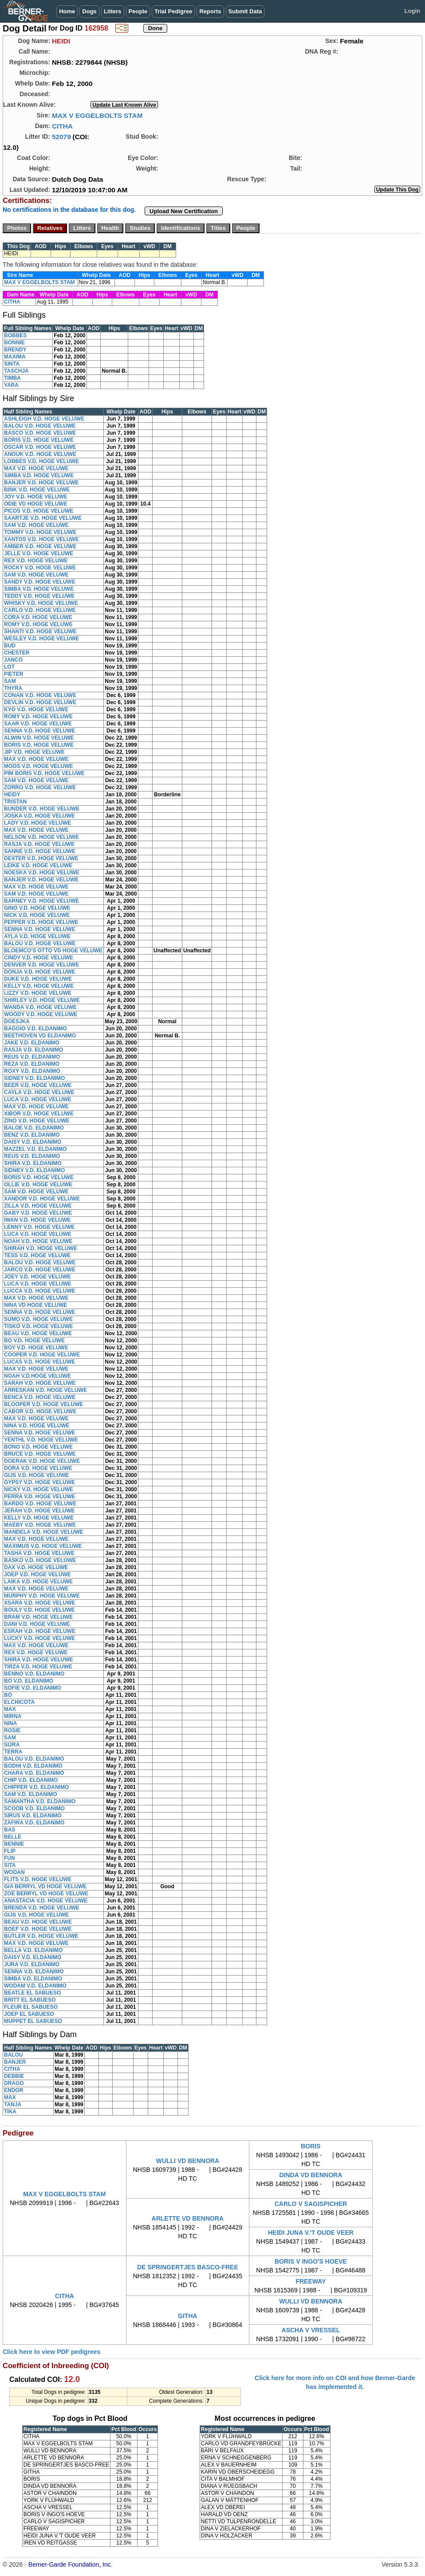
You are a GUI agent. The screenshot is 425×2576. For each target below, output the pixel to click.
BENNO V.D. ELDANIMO (34, 1674)
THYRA (13, 688)
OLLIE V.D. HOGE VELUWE (38, 1184)
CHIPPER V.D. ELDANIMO (36, 1787)
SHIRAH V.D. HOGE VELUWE (40, 1248)
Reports (210, 11)
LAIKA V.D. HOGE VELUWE (38, 1581)
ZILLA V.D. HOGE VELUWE (37, 1206)
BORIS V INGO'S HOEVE (311, 2261)
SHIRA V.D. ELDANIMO (33, 1163)
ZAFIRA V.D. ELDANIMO (34, 1823)
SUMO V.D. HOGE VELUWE (38, 1319)
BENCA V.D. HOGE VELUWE (39, 1397)
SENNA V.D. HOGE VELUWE (39, 731)
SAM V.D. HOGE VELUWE (36, 525)
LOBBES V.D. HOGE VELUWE (41, 461)
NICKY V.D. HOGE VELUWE (38, 1489)
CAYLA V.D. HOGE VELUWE (39, 1092)
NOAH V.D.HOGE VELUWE (37, 1376)
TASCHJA (16, 371)
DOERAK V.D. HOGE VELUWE (42, 1461)
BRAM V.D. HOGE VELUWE (38, 1617)
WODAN (14, 1872)
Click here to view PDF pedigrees (51, 2351)
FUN (9, 1858)
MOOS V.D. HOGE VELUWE (38, 766)
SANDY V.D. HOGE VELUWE (39, 582)
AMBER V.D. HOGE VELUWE (40, 546)
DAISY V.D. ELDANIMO (32, 1142)
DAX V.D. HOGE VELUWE (36, 1567)
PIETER (13, 674)
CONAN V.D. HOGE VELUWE (40, 695)
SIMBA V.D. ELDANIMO (33, 1979)
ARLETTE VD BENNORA (188, 2218)
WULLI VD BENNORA (187, 2160)
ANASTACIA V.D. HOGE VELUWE (45, 1901)
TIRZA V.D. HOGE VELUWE (38, 1667)
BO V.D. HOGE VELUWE (34, 1340)
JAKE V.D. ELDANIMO (31, 1043)
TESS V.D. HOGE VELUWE (37, 1255)
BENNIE (14, 1844)
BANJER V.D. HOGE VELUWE (41, 482)
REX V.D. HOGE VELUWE (36, 560)
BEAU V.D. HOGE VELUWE (38, 1333)
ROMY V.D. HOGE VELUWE (38, 624)
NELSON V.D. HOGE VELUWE (41, 837)
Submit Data (245, 11)
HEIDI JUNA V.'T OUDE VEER (311, 2232)
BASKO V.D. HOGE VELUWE (40, 1560)
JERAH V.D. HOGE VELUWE (39, 1511)
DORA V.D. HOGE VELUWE (38, 1468)
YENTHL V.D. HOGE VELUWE (41, 1440)
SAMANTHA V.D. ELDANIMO (39, 1801)
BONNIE (14, 342)
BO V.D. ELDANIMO (28, 1681)
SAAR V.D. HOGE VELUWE (38, 724)
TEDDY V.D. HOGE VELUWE (39, 596)
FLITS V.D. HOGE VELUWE (37, 1879)
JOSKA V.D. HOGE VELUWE (39, 816)
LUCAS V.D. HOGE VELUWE (39, 1362)
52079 (61, 136)
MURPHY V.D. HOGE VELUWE (42, 1596)
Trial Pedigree (173, 11)
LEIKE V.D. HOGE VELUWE (38, 865)
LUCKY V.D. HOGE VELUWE (39, 1638)
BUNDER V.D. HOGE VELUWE (41, 809)
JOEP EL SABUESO (29, 2014)
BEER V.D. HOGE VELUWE (37, 1085)
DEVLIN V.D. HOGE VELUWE (40, 702)
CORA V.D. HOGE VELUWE (38, 617)
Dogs (89, 11)
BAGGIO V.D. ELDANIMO (35, 1028)
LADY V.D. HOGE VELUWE (37, 823)
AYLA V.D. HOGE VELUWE (37, 936)
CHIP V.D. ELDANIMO (31, 1780)
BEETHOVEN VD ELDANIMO (40, 1036)
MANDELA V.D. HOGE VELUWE (43, 1532)
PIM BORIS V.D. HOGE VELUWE (44, 773)
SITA (10, 1865)
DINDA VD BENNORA (310, 2174)
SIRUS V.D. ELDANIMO (33, 1815)
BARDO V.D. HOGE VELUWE (40, 1503)
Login (412, 11)
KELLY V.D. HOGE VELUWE (39, 986)
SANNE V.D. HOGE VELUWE (39, 851)
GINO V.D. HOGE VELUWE (37, 908)
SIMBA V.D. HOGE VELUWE (39, 475)
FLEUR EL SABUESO (31, 2007)
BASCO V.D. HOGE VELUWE (40, 433)
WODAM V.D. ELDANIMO (35, 1986)
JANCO (13, 660)
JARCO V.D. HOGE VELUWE (39, 1270)
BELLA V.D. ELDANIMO (33, 1950)
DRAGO (14, 2083)
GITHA (187, 2315)
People (138, 11)
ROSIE (12, 1730)
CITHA (62, 126)
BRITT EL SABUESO (29, 2000)
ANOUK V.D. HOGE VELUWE (40, 454)
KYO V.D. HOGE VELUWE (36, 709)
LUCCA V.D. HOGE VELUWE (39, 1291)
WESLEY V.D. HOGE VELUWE (41, 638)
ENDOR (13, 2090)
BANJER (15, 2062)
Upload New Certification (184, 211)
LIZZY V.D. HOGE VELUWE (37, 993)
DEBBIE (14, 2076)
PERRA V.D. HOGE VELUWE (39, 1496)
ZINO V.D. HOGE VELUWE (37, 1121)
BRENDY (15, 350)
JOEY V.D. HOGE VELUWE (37, 1277)
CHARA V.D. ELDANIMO (34, 1773)
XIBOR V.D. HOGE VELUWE (39, 1114)
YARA (11, 385)
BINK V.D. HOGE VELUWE (37, 490)
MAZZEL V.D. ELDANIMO (35, 1149)
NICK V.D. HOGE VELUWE (37, 915)
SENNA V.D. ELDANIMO (33, 1971)
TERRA (13, 1752)
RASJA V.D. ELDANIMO (33, 1050)
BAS (9, 1830)
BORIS (310, 2146)
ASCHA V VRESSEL (311, 2330)
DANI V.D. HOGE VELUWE (37, 1624)
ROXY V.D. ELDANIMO (32, 1071)
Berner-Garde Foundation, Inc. (70, 2564)
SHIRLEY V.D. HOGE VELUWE (42, 1000)
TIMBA (12, 378)
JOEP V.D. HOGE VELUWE (37, 1574)
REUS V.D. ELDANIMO (32, 1057)
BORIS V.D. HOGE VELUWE (39, 440)
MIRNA (12, 1716)
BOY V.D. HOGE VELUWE (36, 1348)
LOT (9, 667)
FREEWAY (310, 2281)
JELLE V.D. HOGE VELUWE (38, 553)
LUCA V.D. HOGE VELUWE (37, 1099)
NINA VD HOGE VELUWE (35, 1305)
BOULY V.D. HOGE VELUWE (39, 1610)
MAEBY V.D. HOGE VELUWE (40, 1525)
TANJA (12, 2104)
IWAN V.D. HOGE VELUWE (37, 1220)
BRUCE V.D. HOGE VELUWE (40, 1454)
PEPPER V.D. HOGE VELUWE (41, 922)
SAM (10, 681)
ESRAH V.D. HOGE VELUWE (39, 1631)
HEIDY (12, 794)
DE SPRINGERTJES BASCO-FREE (187, 2267)
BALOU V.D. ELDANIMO (34, 1759)
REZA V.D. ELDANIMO (31, 1064)
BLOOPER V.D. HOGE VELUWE (43, 1404)
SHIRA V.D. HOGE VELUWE (38, 1659)
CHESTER (16, 653)
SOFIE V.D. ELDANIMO (32, 1688)
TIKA (10, 2111)
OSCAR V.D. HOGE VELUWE (40, 447)
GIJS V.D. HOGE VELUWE (36, 1475)
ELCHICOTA (19, 1702)
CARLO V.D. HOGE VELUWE (40, 610)
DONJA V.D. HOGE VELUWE (39, 972)
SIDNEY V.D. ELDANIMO (34, 1078)
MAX (10, 1709)
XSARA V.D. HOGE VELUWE (39, 1603)
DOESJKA (17, 1021)
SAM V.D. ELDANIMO (30, 1794)
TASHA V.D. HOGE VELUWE (39, 1553)
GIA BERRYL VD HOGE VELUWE (45, 1886)
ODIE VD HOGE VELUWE (35, 504)
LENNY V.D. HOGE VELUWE (39, 1227)
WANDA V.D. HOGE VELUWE (40, 1007)
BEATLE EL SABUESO (32, 1993)
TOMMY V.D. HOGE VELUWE (40, 532)
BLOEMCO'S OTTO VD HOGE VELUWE (53, 950)
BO (8, 1695)
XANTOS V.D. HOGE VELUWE (41, 539)
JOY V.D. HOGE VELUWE (35, 497)
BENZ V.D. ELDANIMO (32, 1135)
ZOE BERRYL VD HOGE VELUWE (46, 1893)
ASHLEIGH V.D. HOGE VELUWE (44, 419)
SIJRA (12, 1745)
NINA (10, 1723)
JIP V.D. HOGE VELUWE (34, 752)
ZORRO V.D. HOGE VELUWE (40, 787)
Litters (113, 11)
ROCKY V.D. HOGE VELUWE (40, 568)
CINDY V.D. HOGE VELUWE (38, 958)
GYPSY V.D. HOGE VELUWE (39, 1482)
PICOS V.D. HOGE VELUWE (38, 511)
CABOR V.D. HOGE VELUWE (40, 1411)
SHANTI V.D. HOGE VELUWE (40, 631)
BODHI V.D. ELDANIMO (33, 1766)
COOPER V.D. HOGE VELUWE (42, 1355)
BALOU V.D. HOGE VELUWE (40, 426)
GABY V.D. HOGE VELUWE (38, 1213)
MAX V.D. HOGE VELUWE (36, 468)
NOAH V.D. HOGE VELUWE (38, 1241)
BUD (10, 646)
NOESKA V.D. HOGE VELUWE (41, 872)
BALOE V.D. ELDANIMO (34, 1128)
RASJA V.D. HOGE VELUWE (39, 844)
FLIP (10, 1851)
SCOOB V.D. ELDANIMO (34, 1808)
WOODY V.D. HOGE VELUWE (40, 1014)
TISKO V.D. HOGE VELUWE (38, 1326)
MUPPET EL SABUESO (33, 2021)
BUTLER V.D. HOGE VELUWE (41, 1936)
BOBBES (15, 335)
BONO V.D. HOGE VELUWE (38, 1447)
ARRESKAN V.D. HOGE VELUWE (45, 1390)
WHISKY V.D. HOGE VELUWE (41, 603)
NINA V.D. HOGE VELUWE (37, 1425)
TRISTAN (15, 802)
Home (67, 11)
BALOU (13, 2055)
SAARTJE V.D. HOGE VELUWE (43, 518)
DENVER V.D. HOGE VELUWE (41, 965)
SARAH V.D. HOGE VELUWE (40, 1383)
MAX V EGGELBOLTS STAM (97, 115)
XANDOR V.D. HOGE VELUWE (42, 1199)
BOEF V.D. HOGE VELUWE (37, 1929)
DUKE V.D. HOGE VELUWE (38, 979)
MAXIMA (15, 357)
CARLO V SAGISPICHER (311, 2203)
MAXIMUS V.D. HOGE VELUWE (43, 1546)
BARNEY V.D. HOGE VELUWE (41, 901)
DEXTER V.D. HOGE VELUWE (41, 858)
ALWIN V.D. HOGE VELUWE (39, 738)
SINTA (12, 364)
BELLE (12, 1837)
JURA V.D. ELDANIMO (31, 1964)
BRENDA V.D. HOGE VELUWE (41, 1908)
